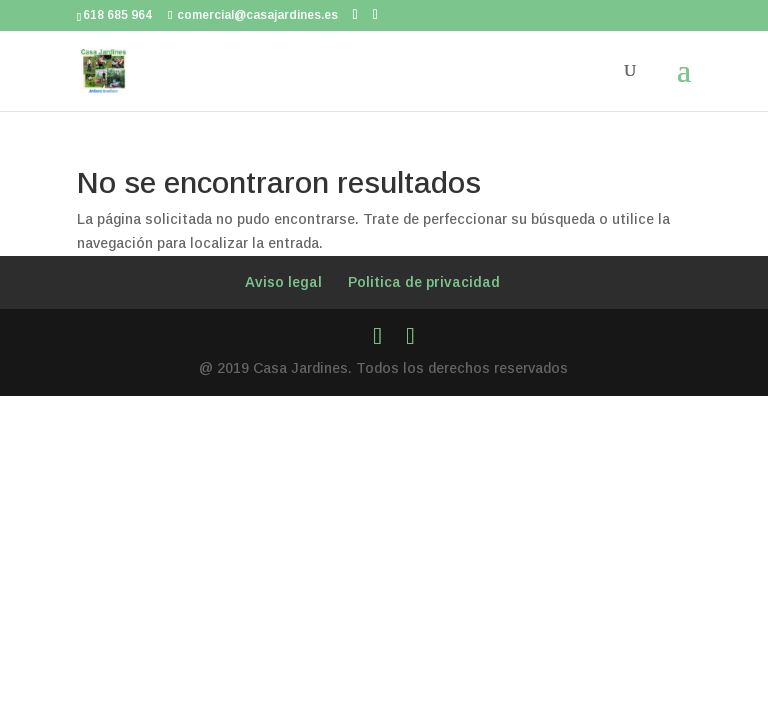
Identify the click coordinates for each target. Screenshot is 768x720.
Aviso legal (283, 282)
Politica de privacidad (424, 282)
